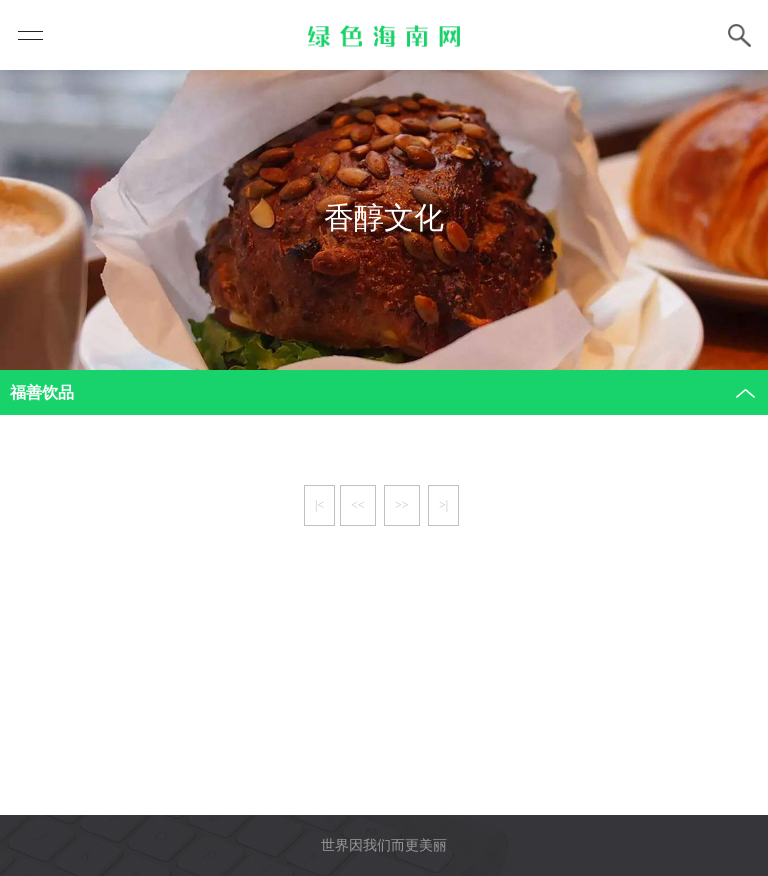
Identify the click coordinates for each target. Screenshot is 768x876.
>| (443, 505)
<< (358, 505)
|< (319, 505)
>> (402, 505)
